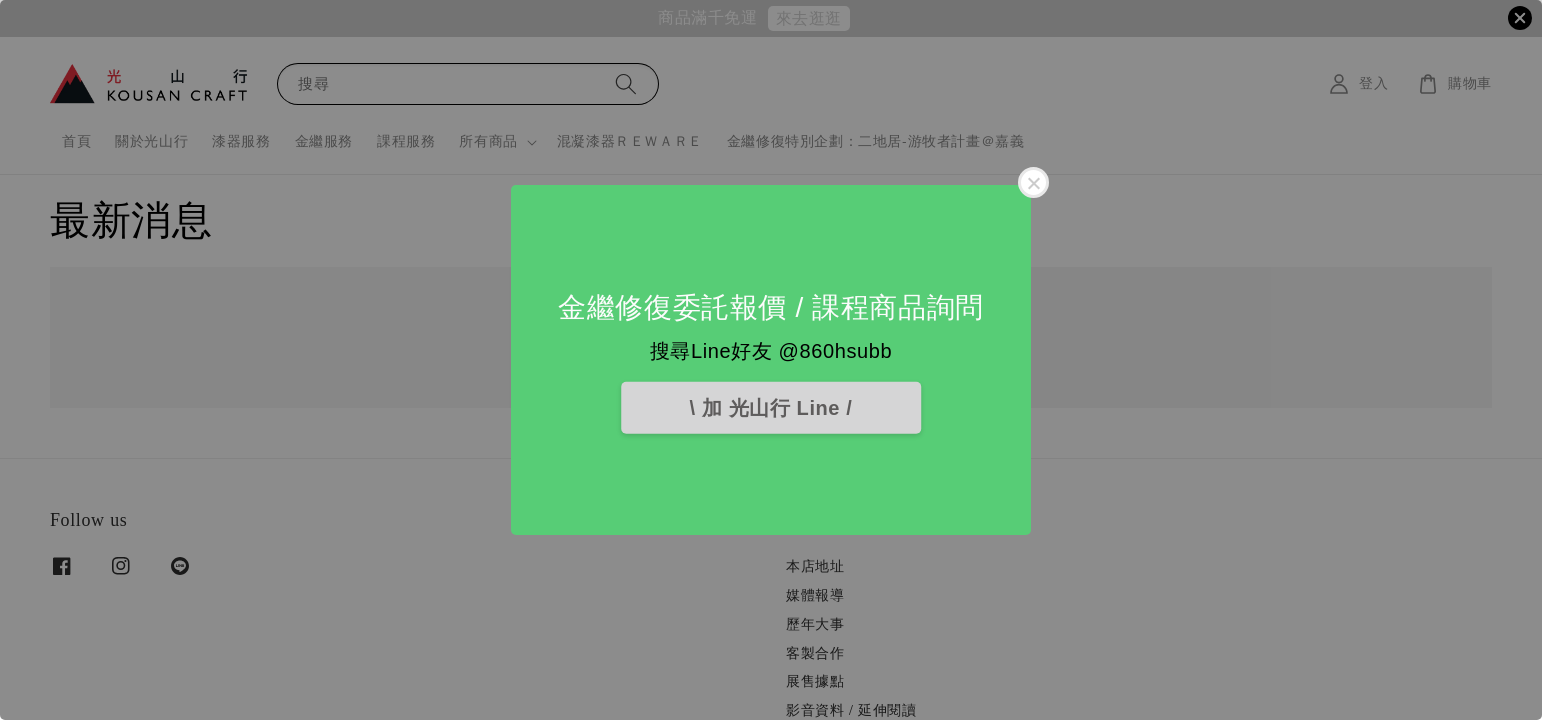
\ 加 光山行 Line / (771, 408)
